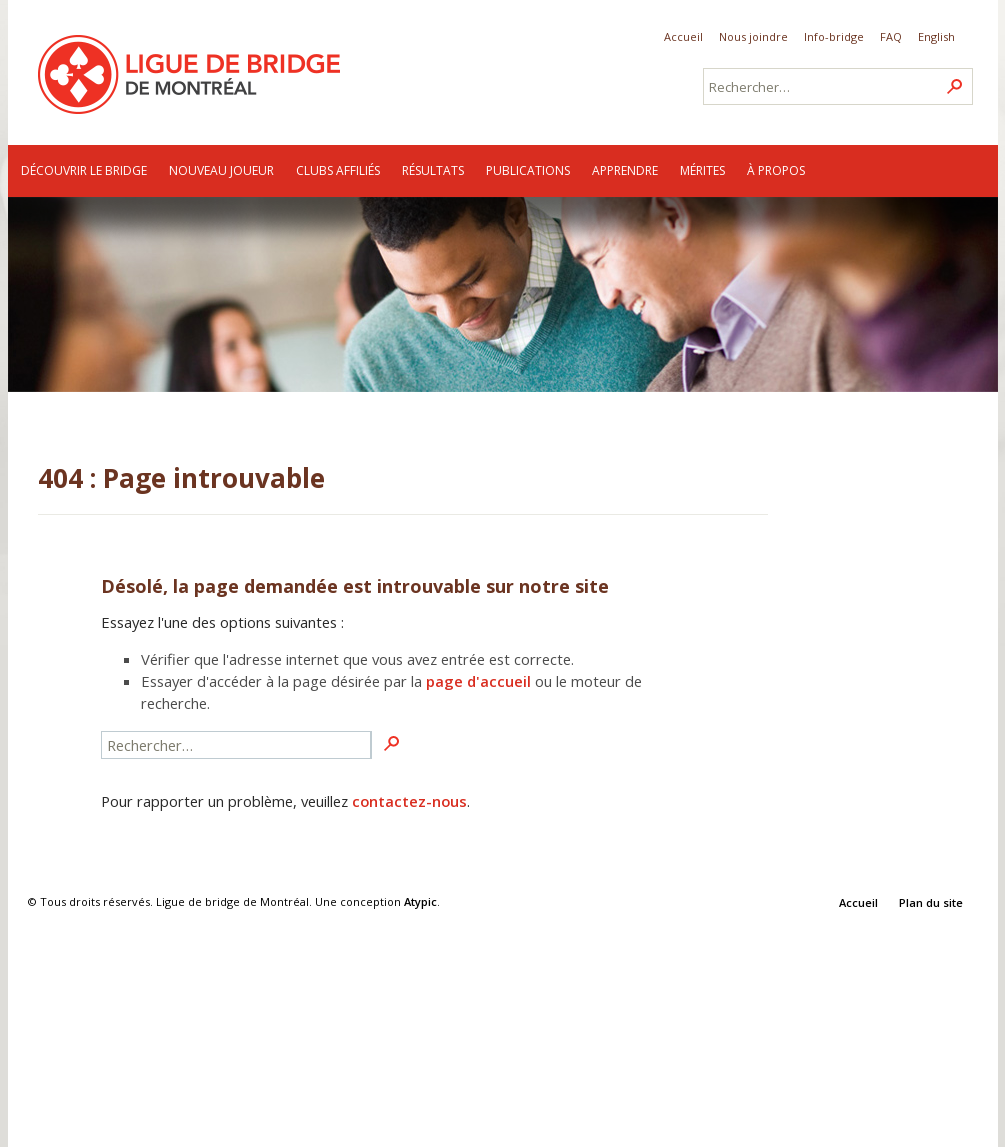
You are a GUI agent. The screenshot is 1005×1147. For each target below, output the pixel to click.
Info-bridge (834, 36)
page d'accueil (478, 681)
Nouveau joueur (221, 170)
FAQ (891, 36)
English (936, 36)
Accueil (683, 36)
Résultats (433, 170)
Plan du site (931, 902)
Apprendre (625, 170)
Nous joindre (753, 36)
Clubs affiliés (338, 170)
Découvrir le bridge (84, 170)
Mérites (702, 170)
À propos (776, 170)
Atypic (420, 901)
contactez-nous (409, 801)
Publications (528, 170)
